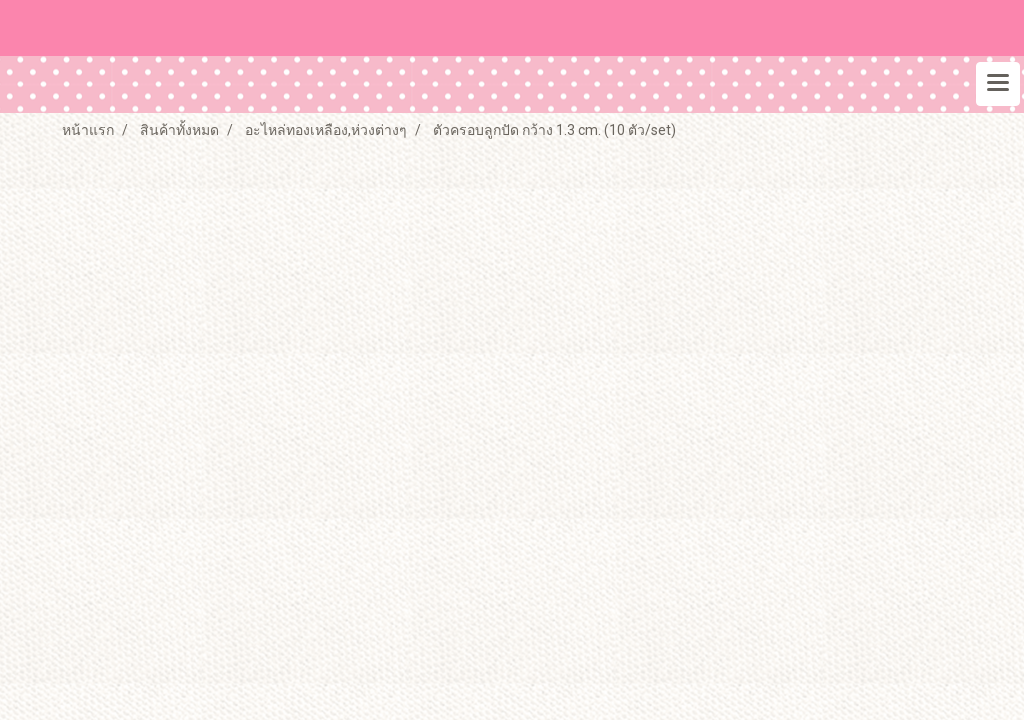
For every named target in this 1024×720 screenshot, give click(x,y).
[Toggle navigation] (998, 84)
